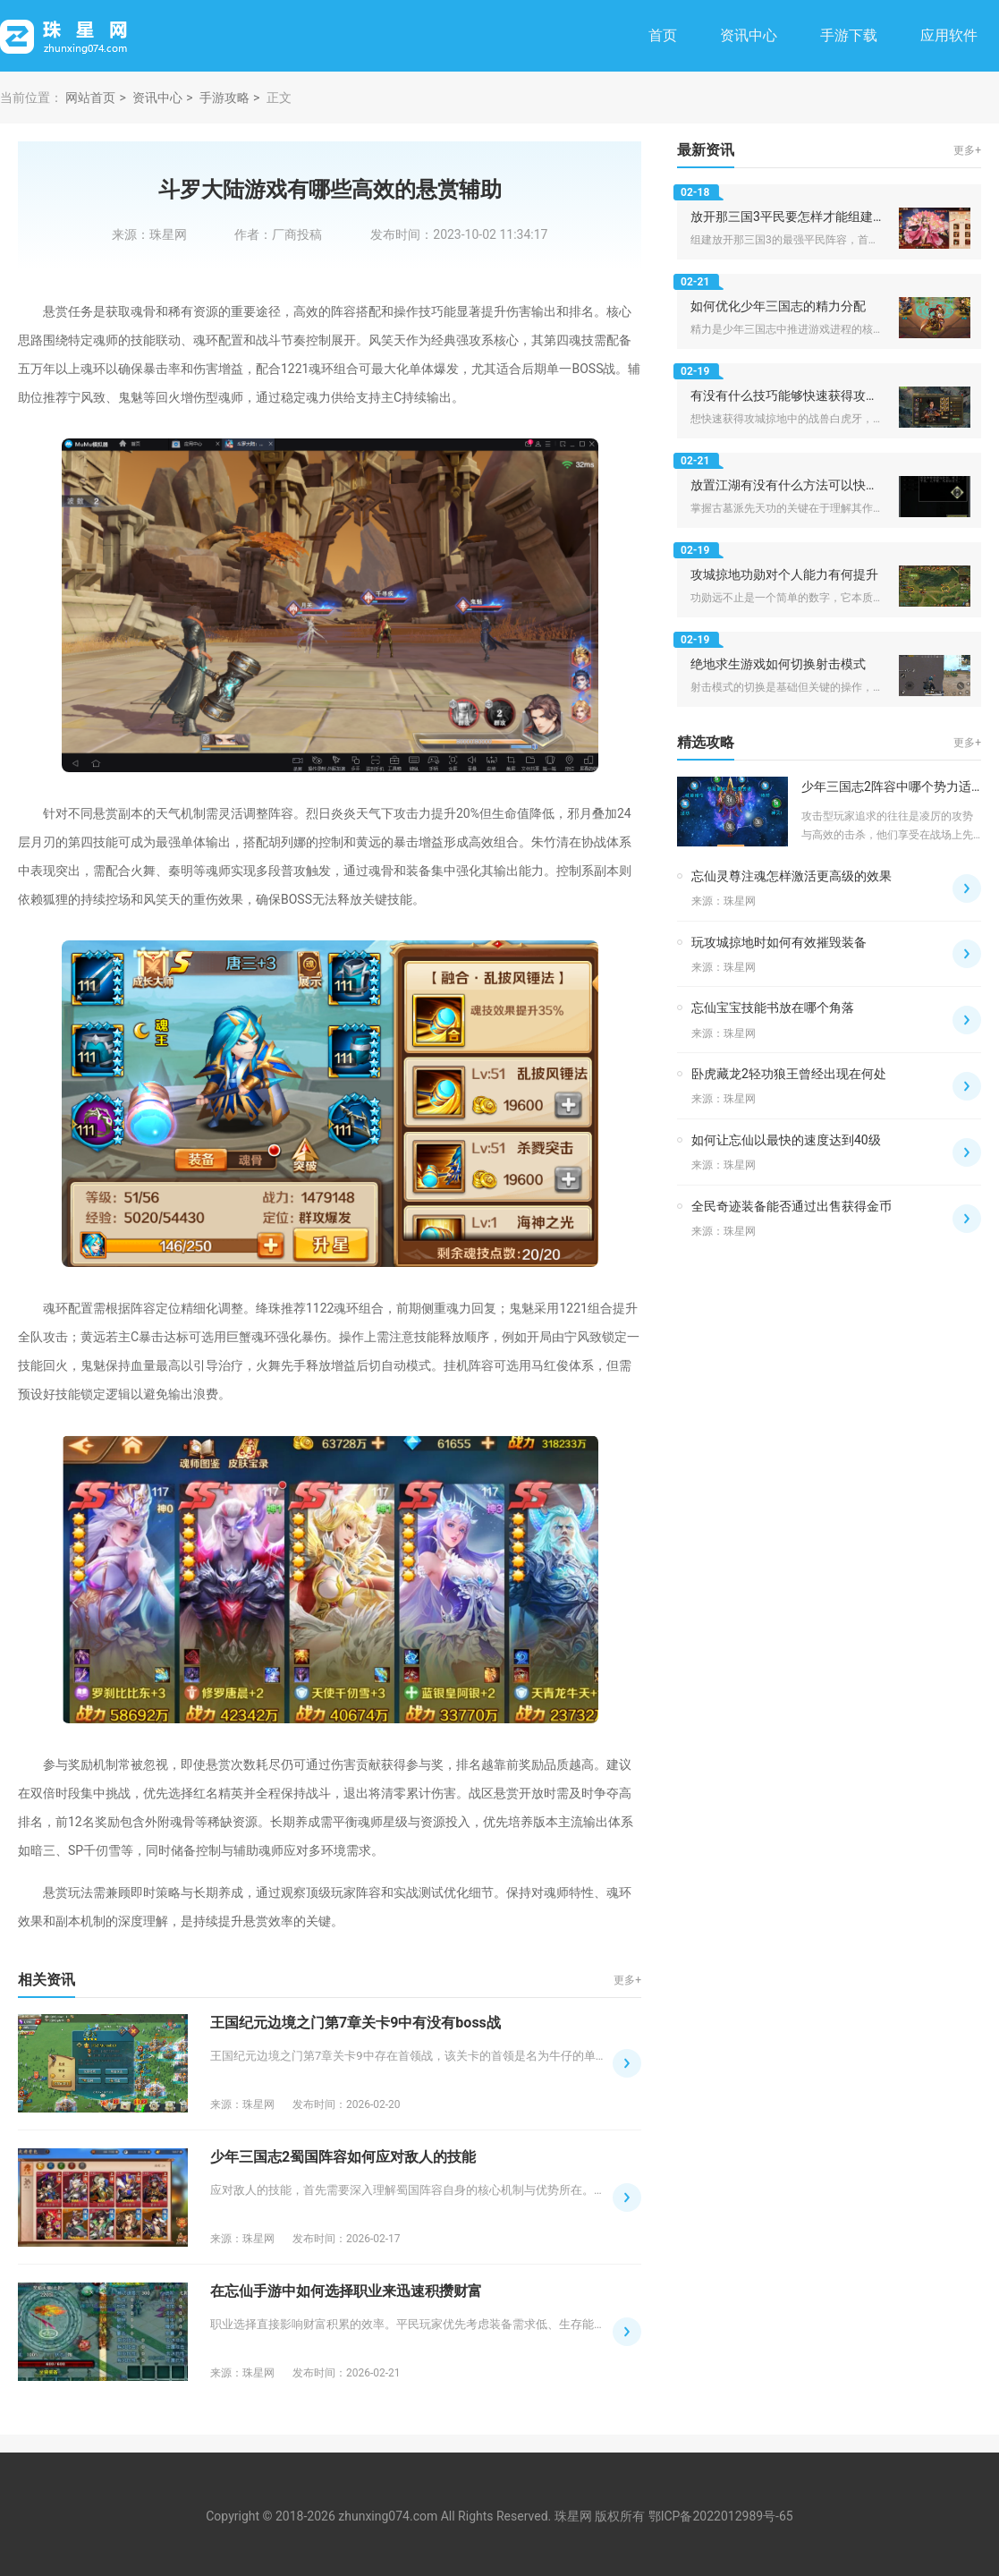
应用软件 (949, 35)
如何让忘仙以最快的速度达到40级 (786, 1140)
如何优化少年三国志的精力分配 (778, 306)
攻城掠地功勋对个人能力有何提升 (784, 574)
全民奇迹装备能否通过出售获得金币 (791, 1206)
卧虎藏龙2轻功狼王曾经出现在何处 (788, 1074)
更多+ (627, 1980)
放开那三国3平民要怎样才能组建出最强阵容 (813, 216)
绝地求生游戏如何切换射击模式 (778, 664)
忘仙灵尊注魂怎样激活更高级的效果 (791, 876)
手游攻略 (224, 97)
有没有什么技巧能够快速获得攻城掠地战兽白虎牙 (828, 395)
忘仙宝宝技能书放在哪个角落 (772, 1007)
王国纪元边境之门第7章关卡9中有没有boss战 (355, 2022)
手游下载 (848, 35)
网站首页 (90, 97)
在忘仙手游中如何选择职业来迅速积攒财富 (346, 2291)
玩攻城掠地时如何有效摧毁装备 (779, 942)
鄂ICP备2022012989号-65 (720, 2516)
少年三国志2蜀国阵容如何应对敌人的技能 (343, 2156)
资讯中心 (748, 35)
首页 (662, 35)
